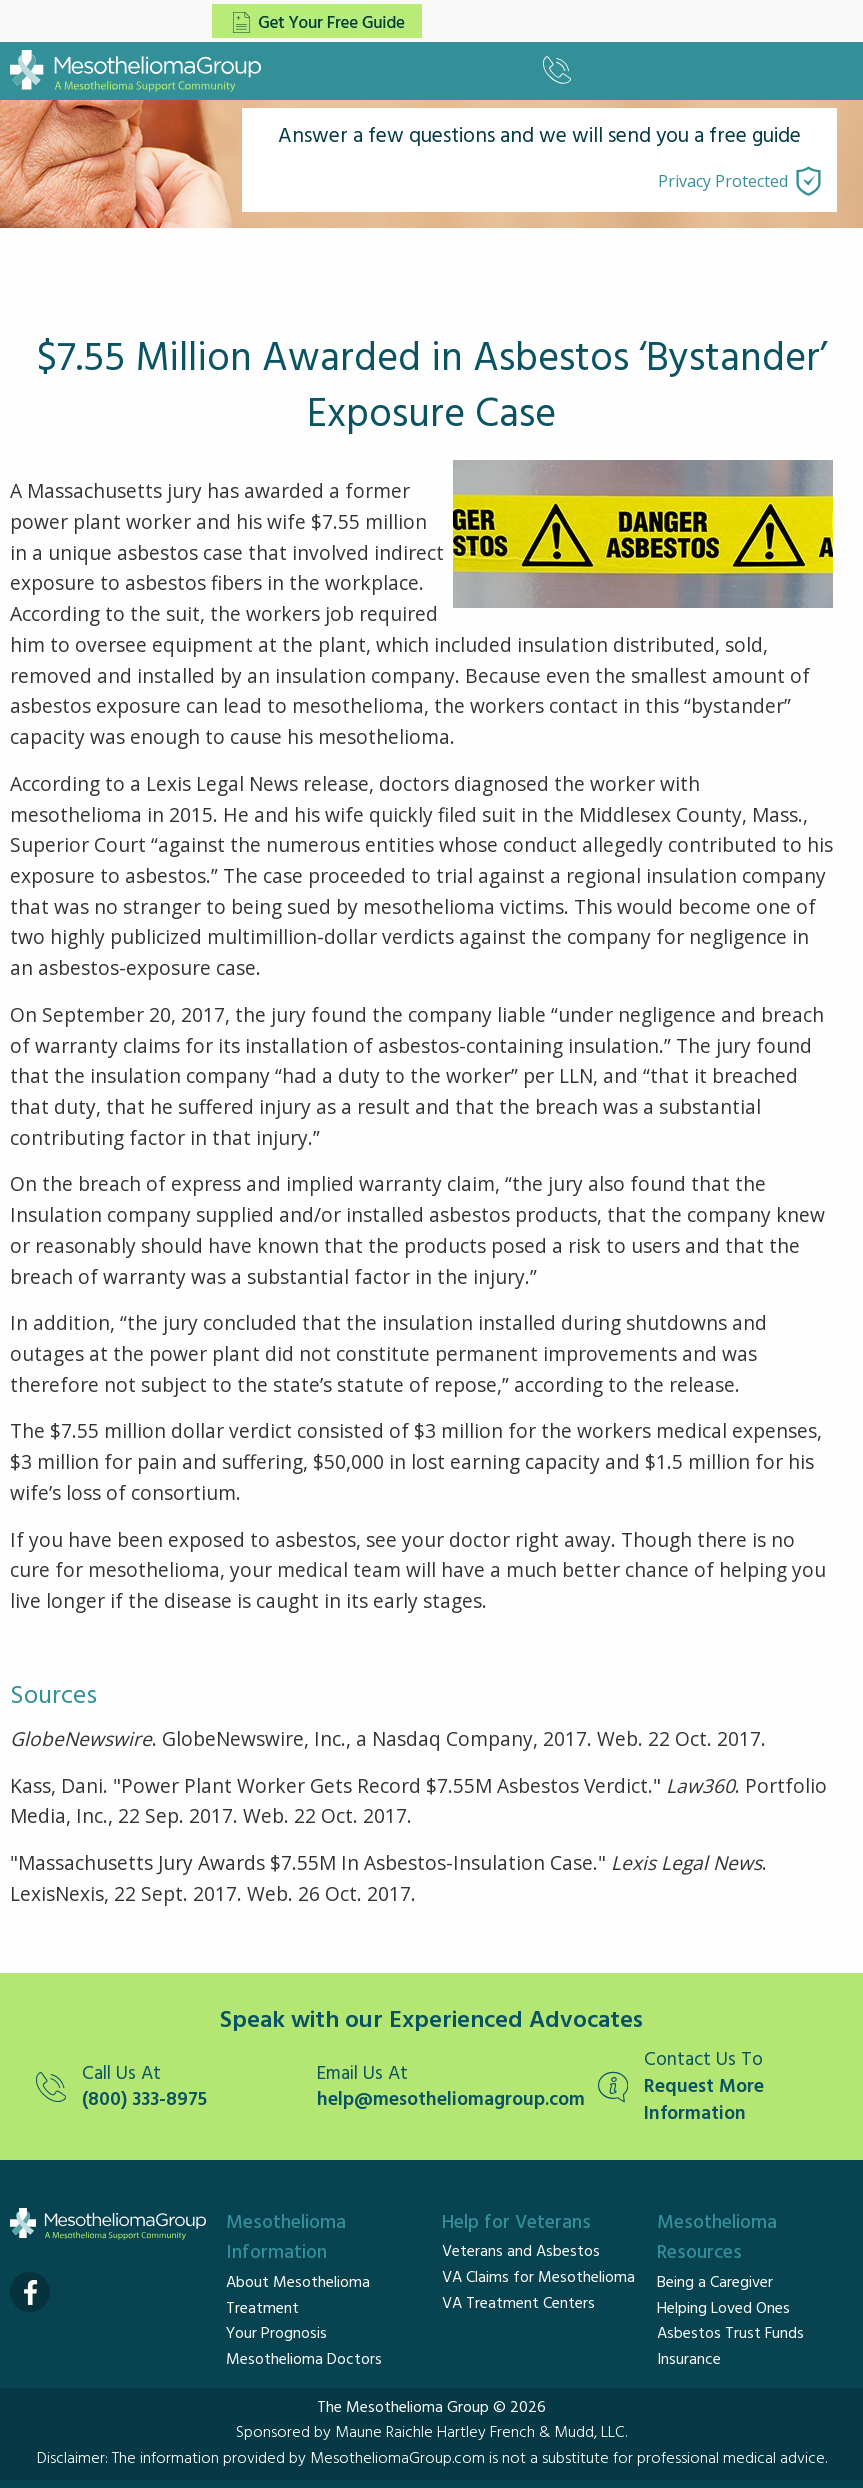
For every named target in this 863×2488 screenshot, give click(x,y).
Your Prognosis (276, 2334)
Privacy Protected (723, 181)
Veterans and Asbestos (521, 2252)
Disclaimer (71, 2459)
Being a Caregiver (715, 2283)
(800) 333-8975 (144, 2100)
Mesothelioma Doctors (304, 2360)
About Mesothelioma (298, 2283)
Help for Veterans (516, 2223)
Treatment (262, 2309)
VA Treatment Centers (518, 2304)
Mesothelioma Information (286, 2238)
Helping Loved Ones (723, 2309)
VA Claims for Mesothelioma (538, 2278)
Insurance (689, 2360)
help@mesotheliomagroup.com (447, 2100)
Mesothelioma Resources (717, 2238)
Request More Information (704, 2101)
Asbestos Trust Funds (730, 2334)
